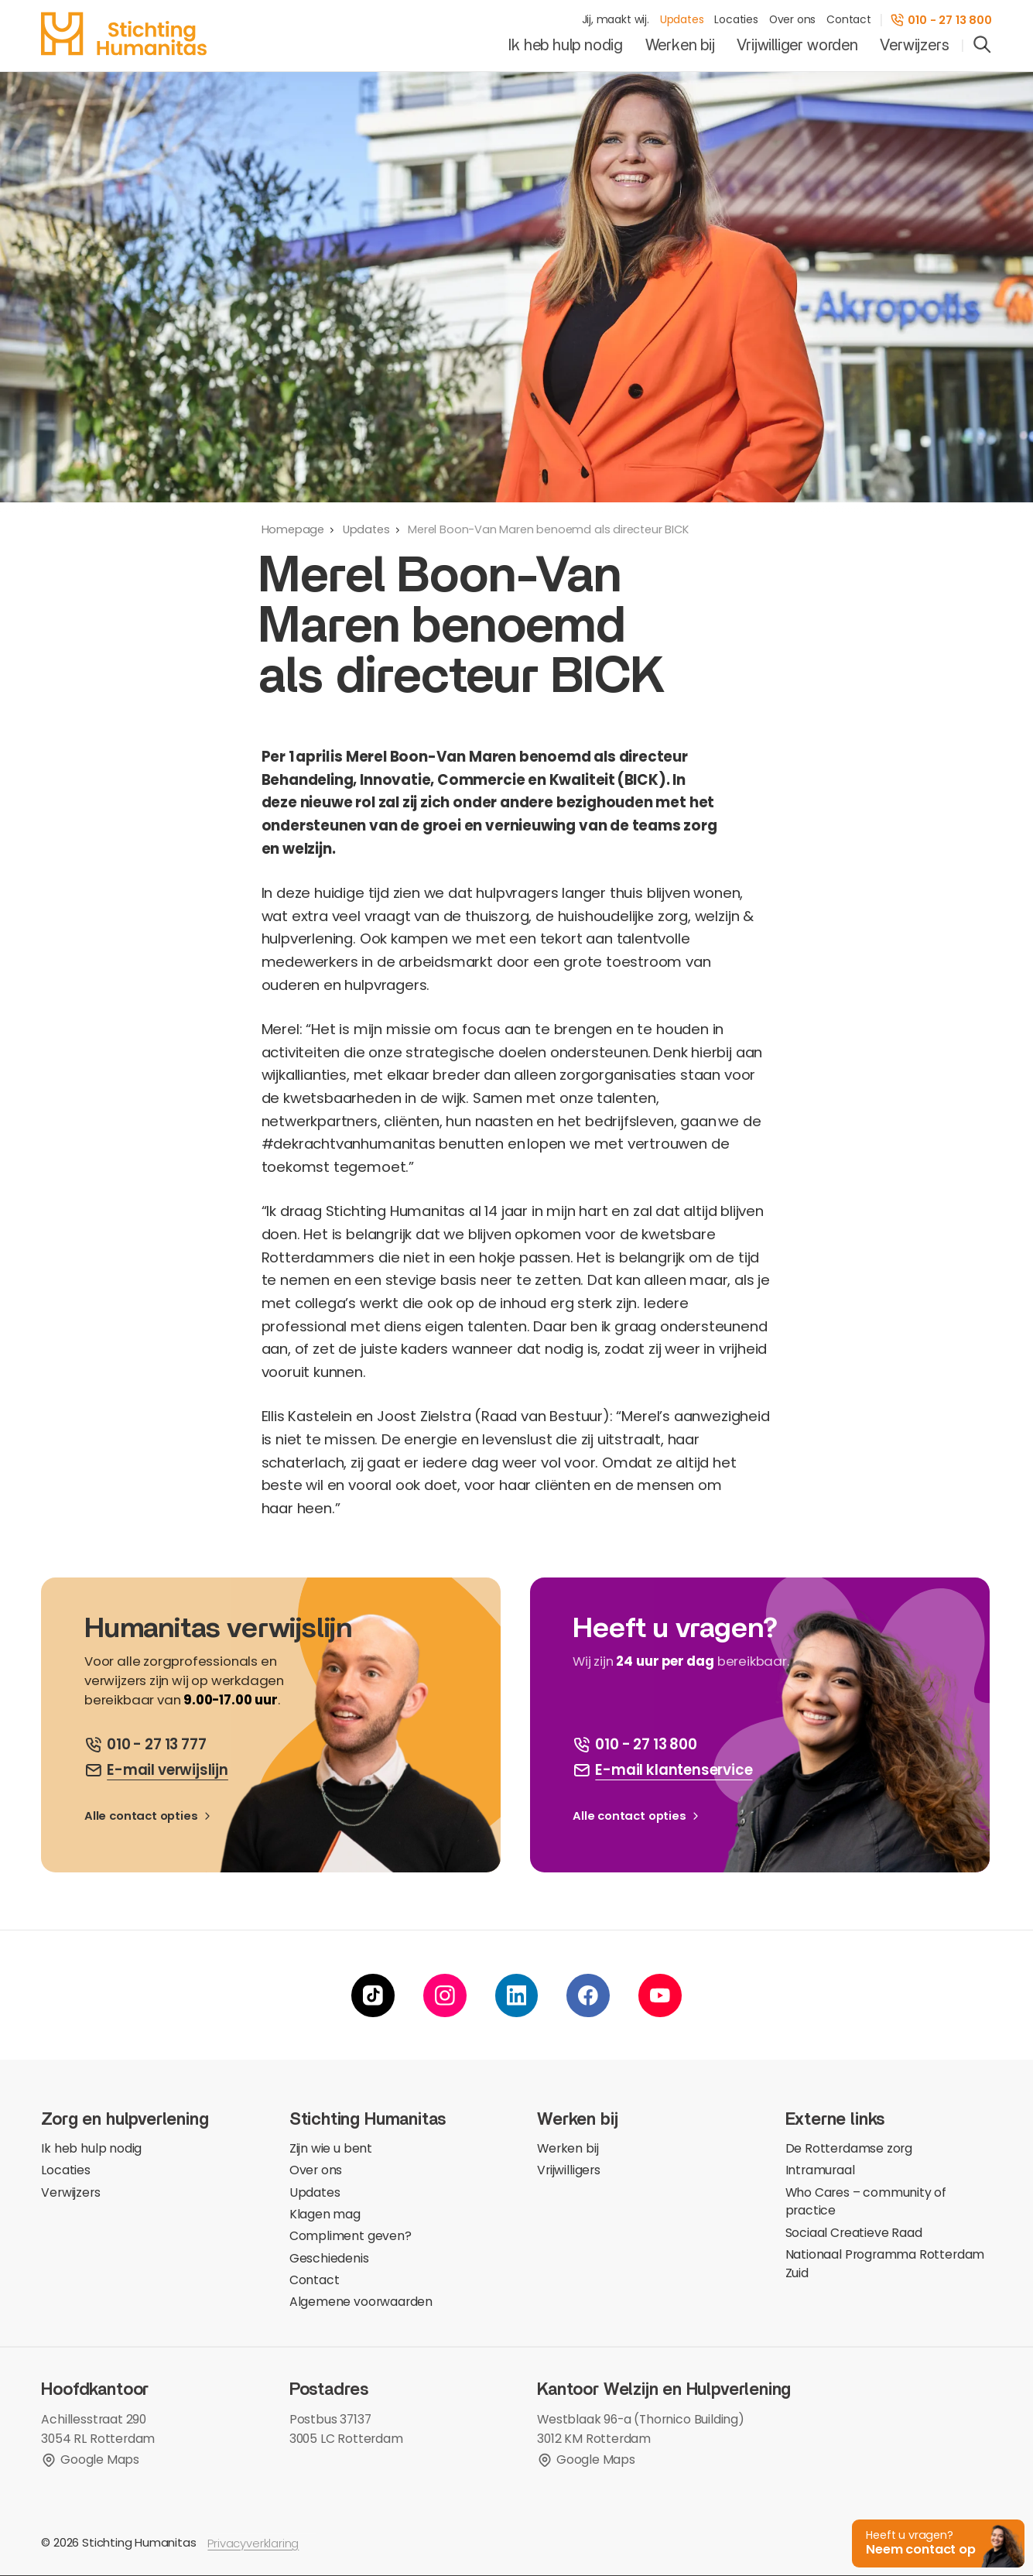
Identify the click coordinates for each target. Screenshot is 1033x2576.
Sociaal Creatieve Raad (853, 2233)
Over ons (792, 19)
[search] (982, 46)
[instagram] (445, 1996)
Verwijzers (914, 45)
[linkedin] (517, 1996)
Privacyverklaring (253, 2544)
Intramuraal (820, 2171)
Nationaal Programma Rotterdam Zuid (885, 2264)
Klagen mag (325, 2215)
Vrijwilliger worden (797, 45)
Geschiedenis (329, 2259)
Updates (682, 19)
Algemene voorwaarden (361, 2302)
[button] (933, 2541)
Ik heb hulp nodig (565, 45)
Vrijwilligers (568, 2171)
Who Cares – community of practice (866, 2202)
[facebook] (588, 1996)
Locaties (736, 19)
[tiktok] (373, 1996)
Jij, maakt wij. (615, 19)
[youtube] (660, 1996)
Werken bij (680, 45)
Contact (848, 19)
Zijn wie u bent (330, 2149)
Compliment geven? (350, 2236)
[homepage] (123, 34)
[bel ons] (145, 1745)
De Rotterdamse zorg (848, 2149)
